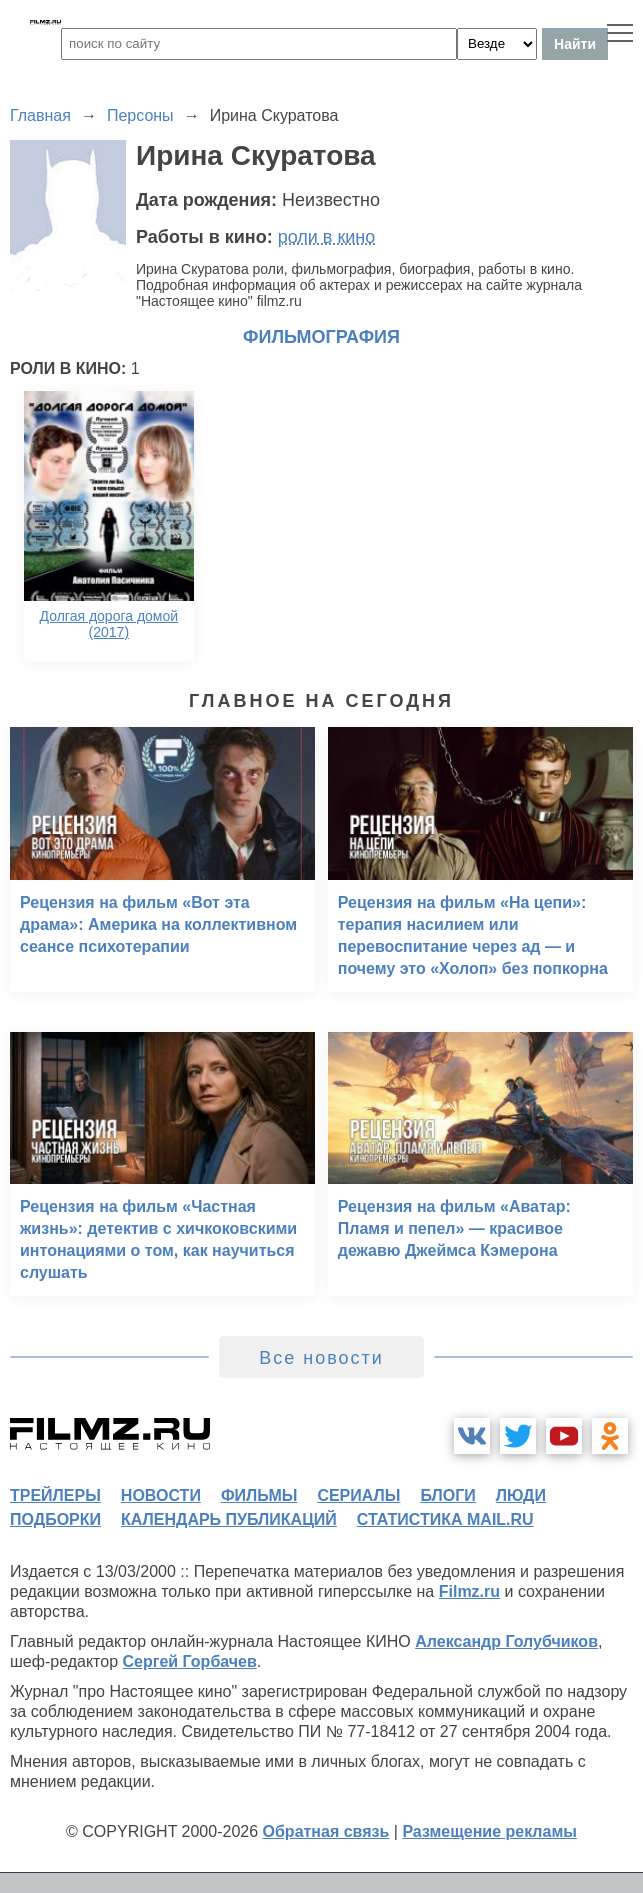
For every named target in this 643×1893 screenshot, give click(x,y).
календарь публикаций (229, 1519)
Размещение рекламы (489, 1831)
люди (521, 1495)
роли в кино (327, 237)
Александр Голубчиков (506, 1641)
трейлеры (55, 1495)
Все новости (321, 1358)
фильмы (259, 1495)
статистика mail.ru (445, 1519)
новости (161, 1495)
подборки (55, 1519)
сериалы (358, 1495)
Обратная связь (326, 1831)
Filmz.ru (469, 1591)
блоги (447, 1495)
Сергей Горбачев (189, 1661)
